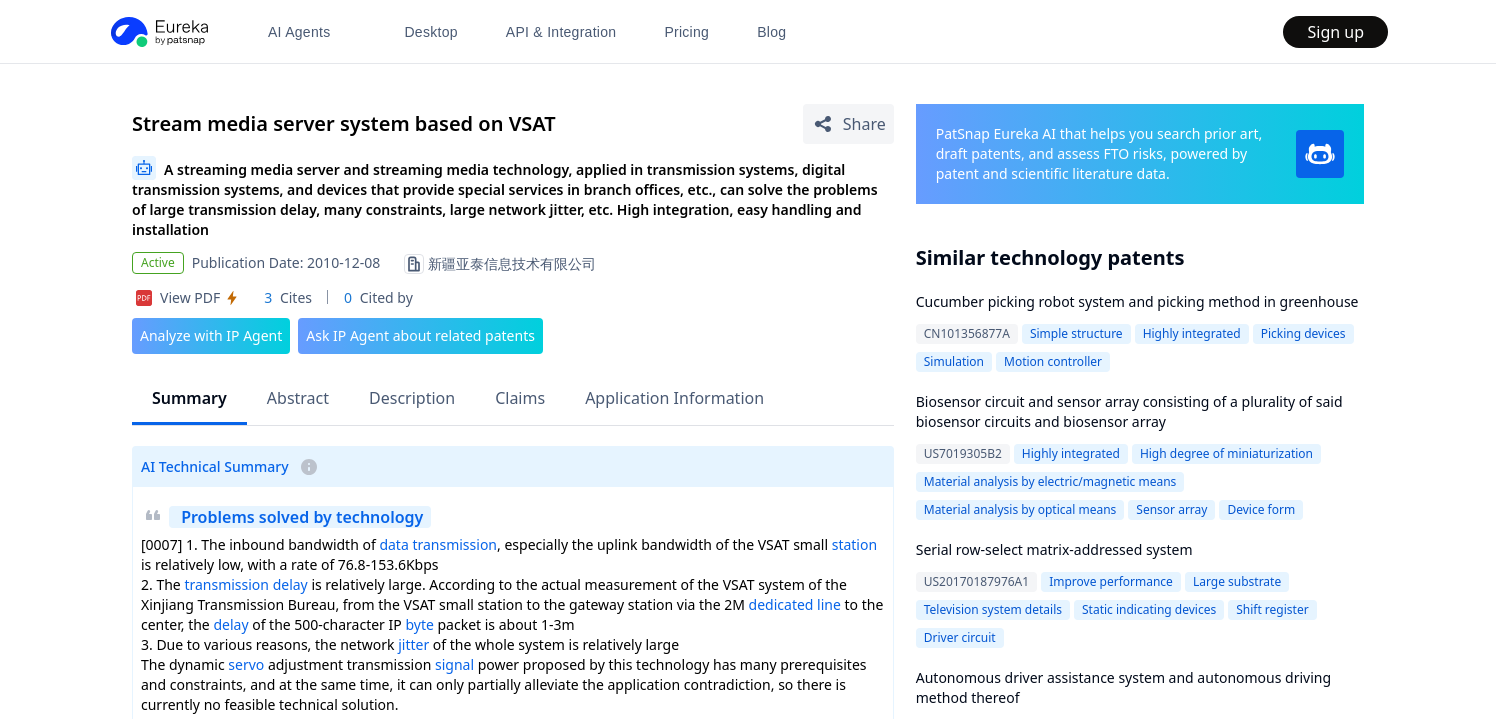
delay (230, 624)
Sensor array (1171, 509)
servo (246, 664)
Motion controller (1053, 361)
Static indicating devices (1149, 609)
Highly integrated (1192, 333)
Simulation (954, 361)
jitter (413, 644)
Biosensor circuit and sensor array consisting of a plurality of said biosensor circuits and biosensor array (1129, 411)
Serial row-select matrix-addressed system (1054, 549)
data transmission (438, 544)
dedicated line (795, 604)
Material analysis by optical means (1020, 509)
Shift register (1272, 609)
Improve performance (1111, 581)
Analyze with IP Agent (211, 335)
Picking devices (1303, 333)
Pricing (686, 32)
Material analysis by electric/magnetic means (1050, 481)
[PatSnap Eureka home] (158, 32)
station (854, 544)
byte (419, 624)
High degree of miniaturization (1226, 453)
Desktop (430, 32)
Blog (771, 32)
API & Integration (561, 32)
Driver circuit (960, 637)
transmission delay (245, 584)
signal (454, 664)
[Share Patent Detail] (848, 124)
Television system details (993, 609)
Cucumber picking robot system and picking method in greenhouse (1137, 301)
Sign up (1335, 32)
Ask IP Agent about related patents (420, 335)
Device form (1261, 509)
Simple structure (1076, 333)
